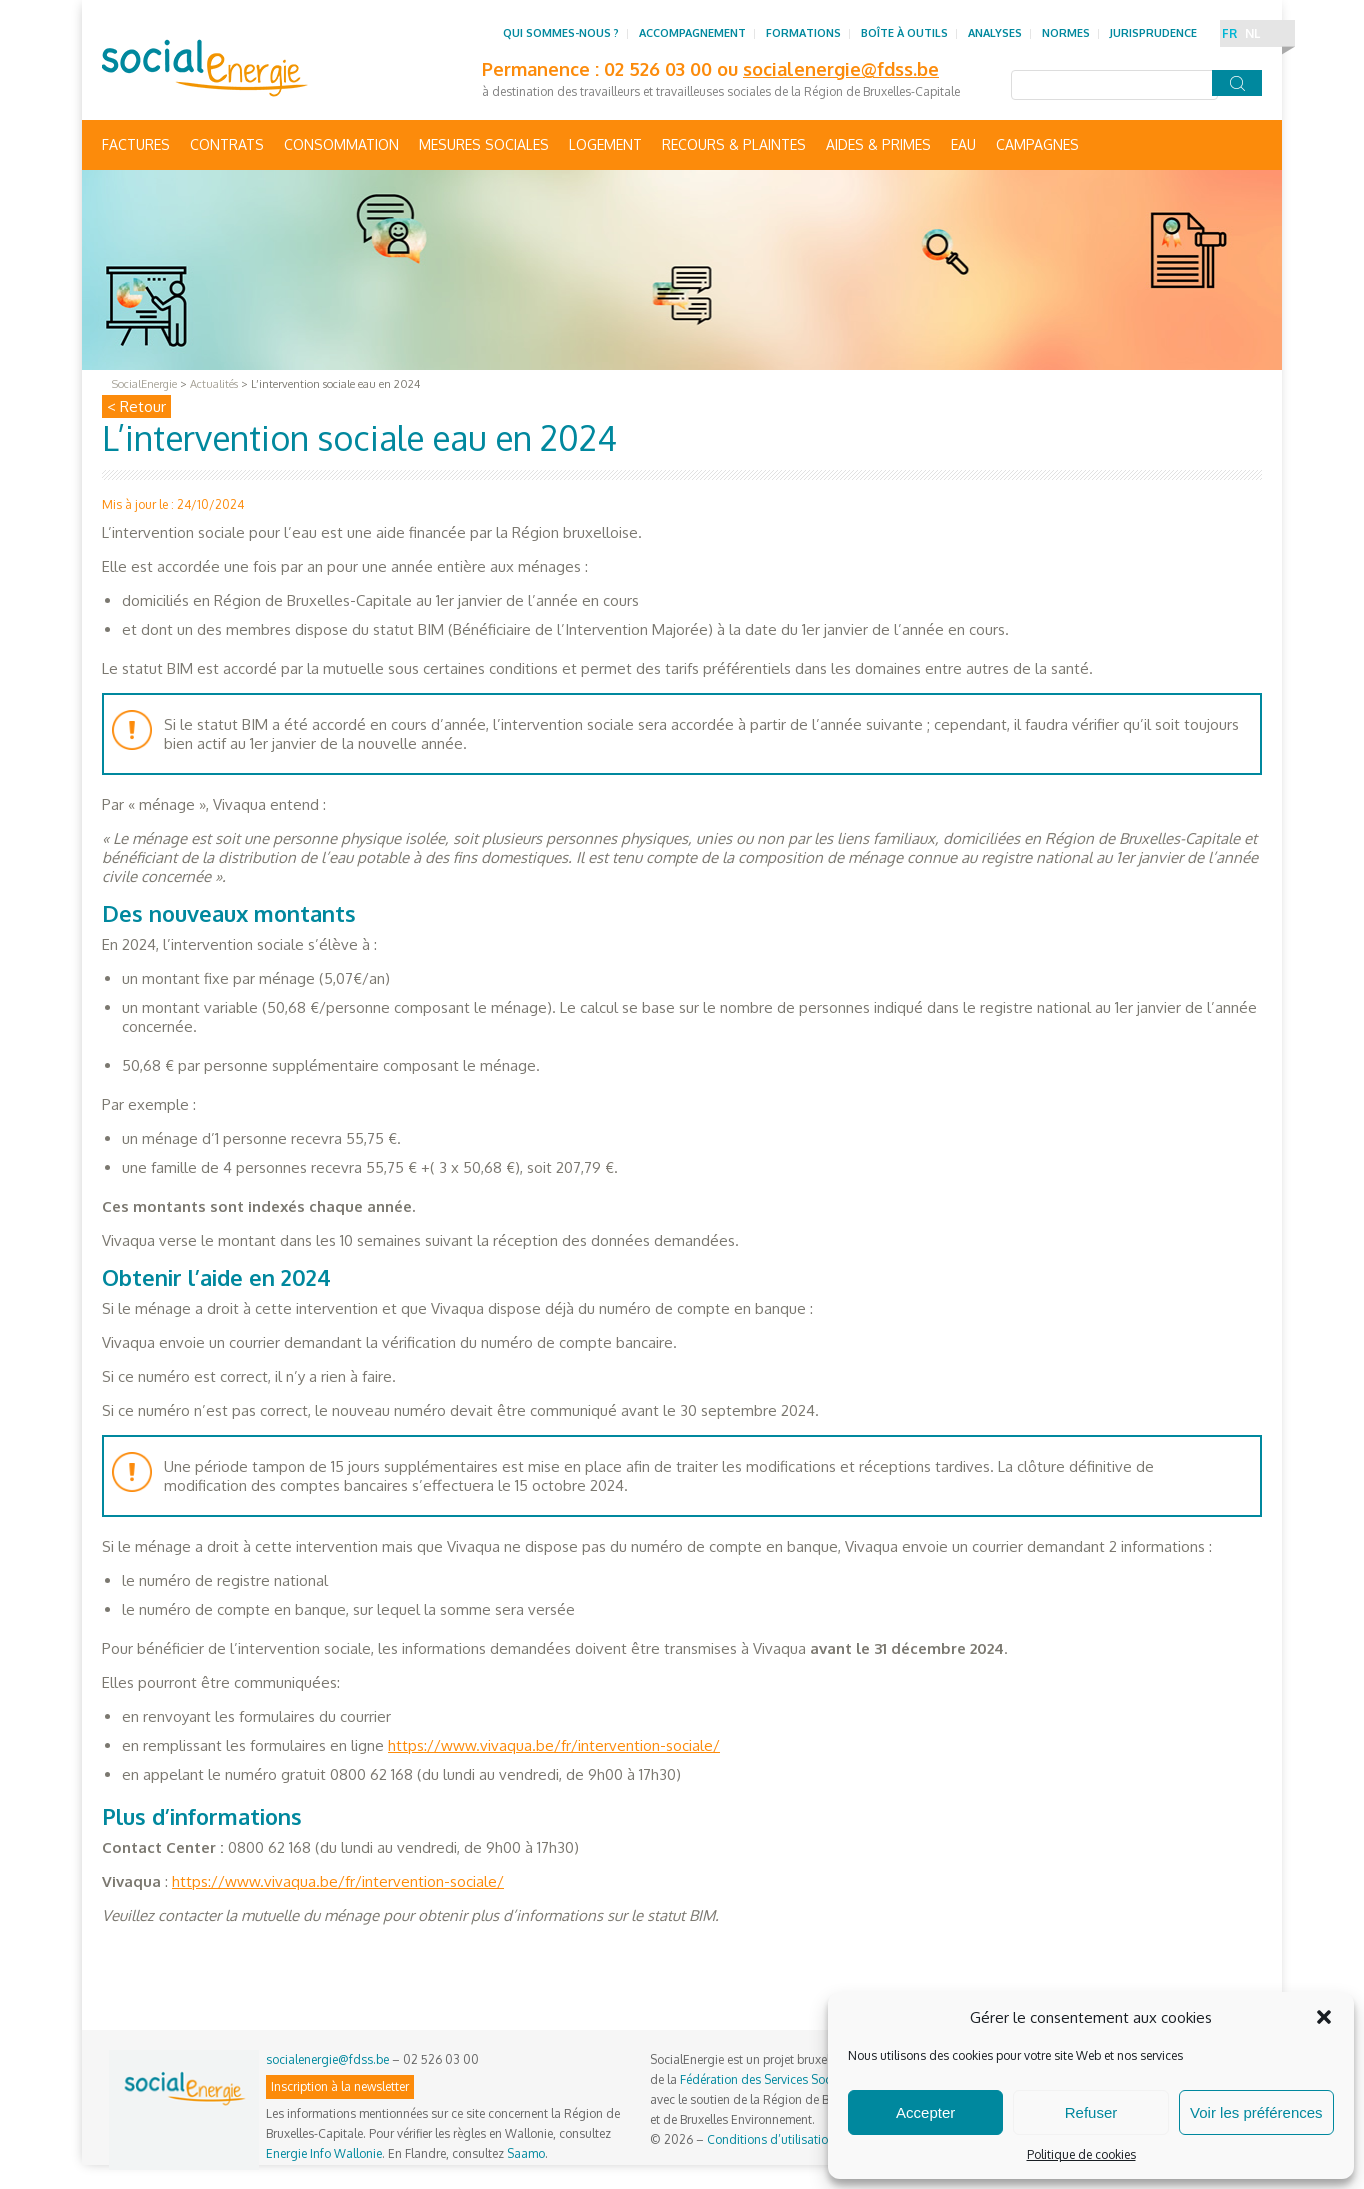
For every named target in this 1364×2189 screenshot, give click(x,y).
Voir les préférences (1256, 2112)
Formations (803, 33)
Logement (605, 144)
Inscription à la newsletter (340, 2086)
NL (1252, 33)
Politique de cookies (1081, 2154)
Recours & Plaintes (734, 144)
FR (1229, 33)
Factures (136, 144)
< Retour (136, 406)
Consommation (341, 144)
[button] (1324, 2017)
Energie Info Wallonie (324, 2153)
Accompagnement (692, 33)
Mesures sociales (484, 144)
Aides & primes (878, 144)
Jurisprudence (1153, 33)
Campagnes (1037, 144)
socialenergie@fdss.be (841, 69)
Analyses (995, 33)
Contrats (227, 144)
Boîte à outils (904, 33)
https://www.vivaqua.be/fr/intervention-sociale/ (554, 1745)
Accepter (925, 2112)
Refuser (1091, 2112)
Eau (963, 144)
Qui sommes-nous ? (561, 33)
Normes (1066, 33)
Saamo (526, 2153)
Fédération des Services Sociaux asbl (780, 2079)
